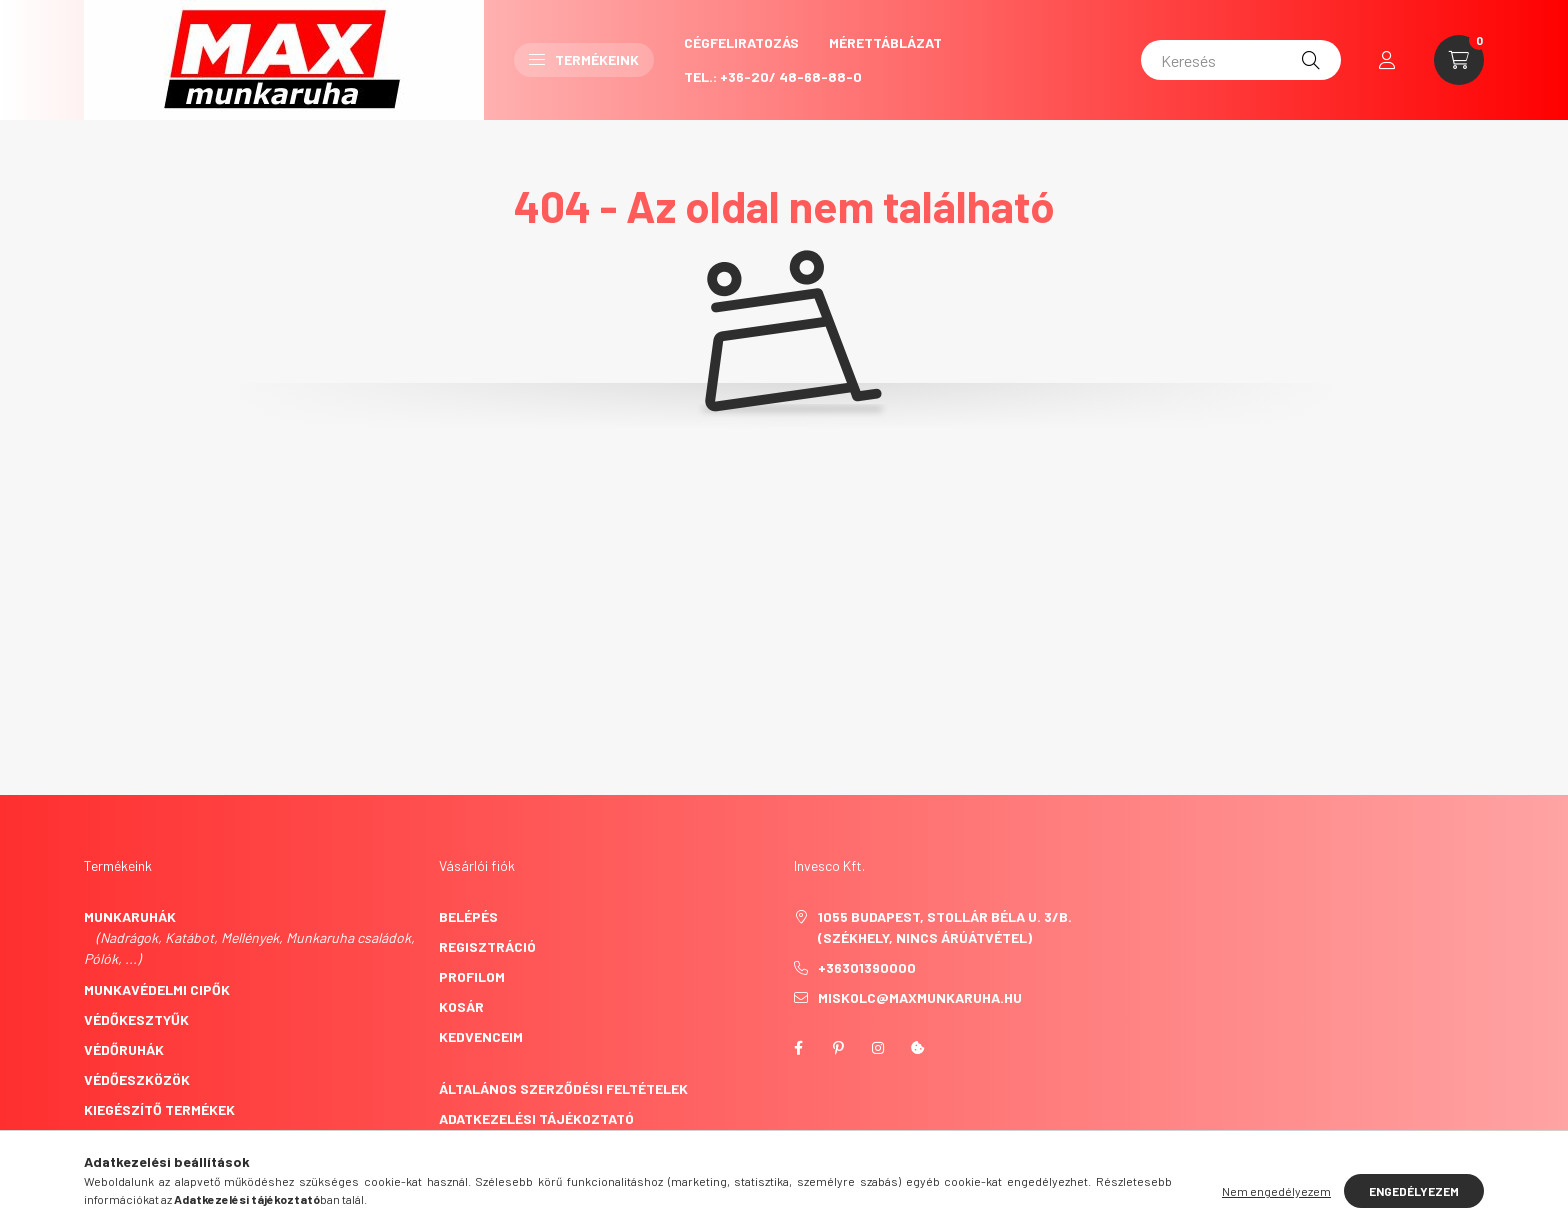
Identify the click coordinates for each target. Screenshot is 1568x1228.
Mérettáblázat (885, 42)
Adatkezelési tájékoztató (536, 1118)
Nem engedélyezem (1276, 1191)
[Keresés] (1241, 60)
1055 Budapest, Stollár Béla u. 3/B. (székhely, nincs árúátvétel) (945, 927)
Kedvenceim (481, 1036)
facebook (798, 1048)
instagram (878, 1048)
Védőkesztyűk (136, 1019)
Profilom (472, 976)
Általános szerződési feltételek (563, 1088)
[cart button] (1459, 60)
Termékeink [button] (584, 59)
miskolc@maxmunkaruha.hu (920, 997)
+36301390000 (867, 967)
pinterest (838, 1048)
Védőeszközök (137, 1079)
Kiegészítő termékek (159, 1109)
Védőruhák (124, 1049)
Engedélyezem (1414, 1191)
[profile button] (1387, 60)
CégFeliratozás (741, 42)
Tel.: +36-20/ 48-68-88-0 (773, 76)
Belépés (468, 916)
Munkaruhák (130, 916)
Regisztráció (487, 946)
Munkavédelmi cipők (157, 989)
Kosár (461, 1006)
